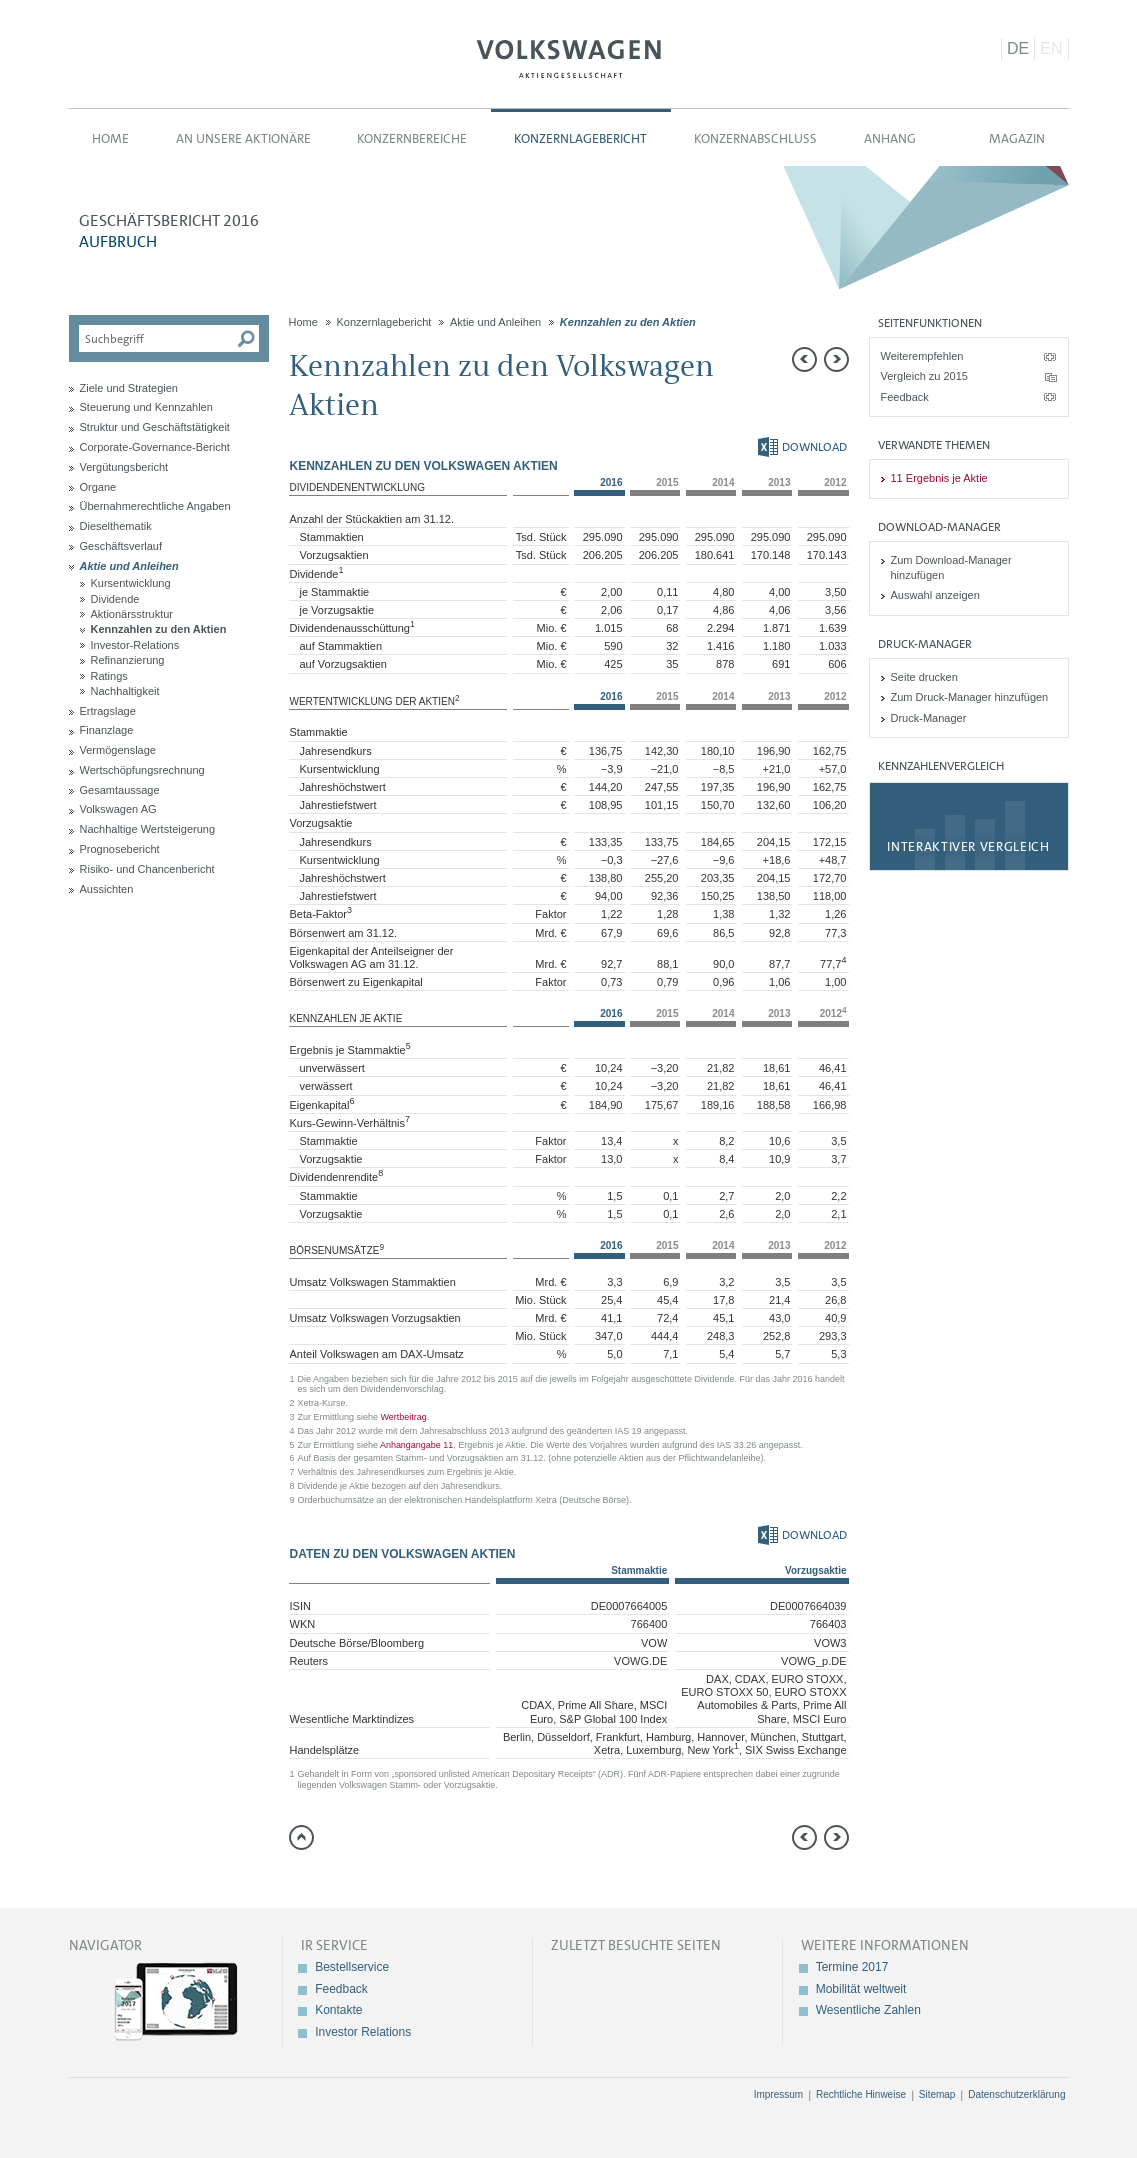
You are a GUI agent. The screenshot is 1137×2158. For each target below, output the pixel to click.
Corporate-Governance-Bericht (155, 447)
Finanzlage (107, 730)
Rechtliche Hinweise (861, 2094)
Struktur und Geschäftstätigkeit (155, 427)
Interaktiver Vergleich (968, 846)
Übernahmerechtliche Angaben (155, 506)
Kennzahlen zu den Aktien (159, 629)
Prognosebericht (120, 849)
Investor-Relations (135, 645)
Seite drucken (924, 677)
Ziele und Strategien (129, 388)
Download (802, 447)
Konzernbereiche (412, 138)
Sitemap (937, 2094)
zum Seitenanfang (301, 1837)
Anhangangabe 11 (416, 1445)
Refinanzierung (128, 660)
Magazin (1017, 138)
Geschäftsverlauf (121, 546)
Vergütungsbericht (124, 467)
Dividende (115, 599)
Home (110, 138)
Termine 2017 (852, 1967)
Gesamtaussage (120, 790)
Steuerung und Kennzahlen (146, 407)
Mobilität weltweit (861, 1989)
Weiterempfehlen (922, 356)
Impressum (778, 2094)
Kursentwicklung (131, 583)
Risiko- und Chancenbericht (147, 869)
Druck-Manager (929, 718)
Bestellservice (352, 1967)
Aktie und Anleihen (129, 566)
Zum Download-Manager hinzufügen (951, 567)
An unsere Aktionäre (243, 138)
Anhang (890, 138)
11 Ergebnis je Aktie (939, 478)
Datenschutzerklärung (1016, 2094)
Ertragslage (108, 711)
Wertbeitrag (403, 1417)
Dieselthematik (116, 526)
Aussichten (107, 889)
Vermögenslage (118, 750)
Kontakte (338, 2010)
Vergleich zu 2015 (924, 376)
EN (1051, 48)
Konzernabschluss (755, 138)
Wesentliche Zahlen (868, 2010)
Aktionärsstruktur (132, 614)
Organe (98, 487)
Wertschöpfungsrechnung (142, 770)
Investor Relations (363, 2032)
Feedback (905, 397)
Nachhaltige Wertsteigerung (148, 829)
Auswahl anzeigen (935, 595)
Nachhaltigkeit (125, 691)
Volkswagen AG (569, 56)
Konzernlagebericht (580, 138)
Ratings (109, 676)
